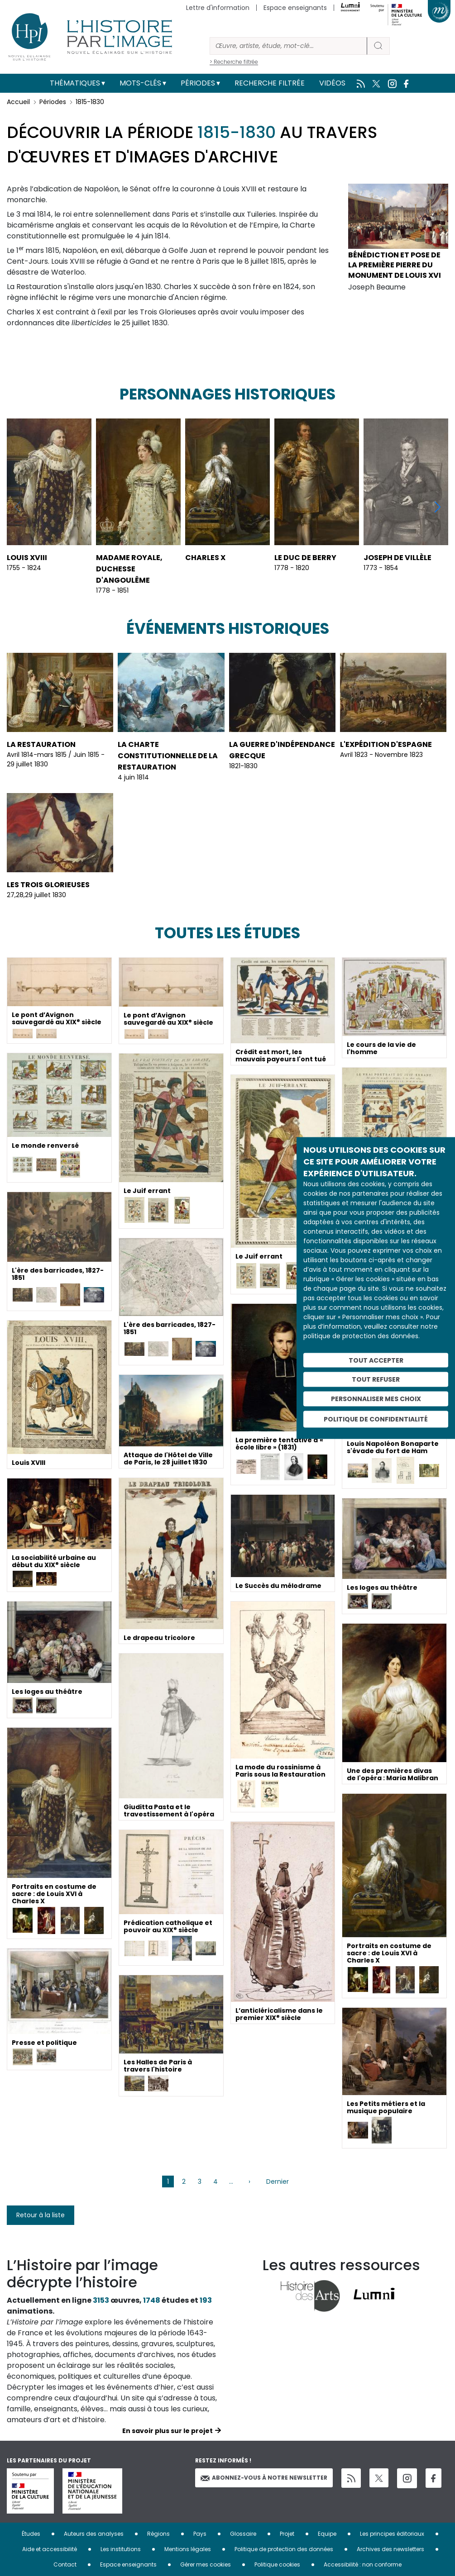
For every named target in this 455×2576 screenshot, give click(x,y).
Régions (158, 2534)
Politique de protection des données (284, 2549)
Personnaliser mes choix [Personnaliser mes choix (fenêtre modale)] (376, 1398)
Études (31, 2534)
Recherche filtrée (270, 83)
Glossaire (243, 2534)
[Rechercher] (288, 46)
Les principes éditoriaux (392, 2534)
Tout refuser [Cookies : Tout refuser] (376, 1379)
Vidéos (332, 83)
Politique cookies (277, 2564)
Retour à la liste (40, 2215)
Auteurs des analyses (94, 2534)
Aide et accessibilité (49, 2549)
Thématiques (75, 83)
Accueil (18, 101)
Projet (287, 2534)
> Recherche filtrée (234, 62)
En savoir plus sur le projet (167, 2430)
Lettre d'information (217, 8)
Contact (65, 2564)
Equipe (327, 2534)
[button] (437, 507)
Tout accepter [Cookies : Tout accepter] (376, 1359)
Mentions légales (187, 2549)
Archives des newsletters (390, 2549)
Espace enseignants (295, 8)
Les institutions (121, 2549)
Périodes (198, 83)
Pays (199, 2534)
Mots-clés (140, 83)
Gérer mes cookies (205, 2564)
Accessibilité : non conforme (363, 2564)
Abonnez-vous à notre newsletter (264, 2477)
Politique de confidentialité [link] (376, 1418)
